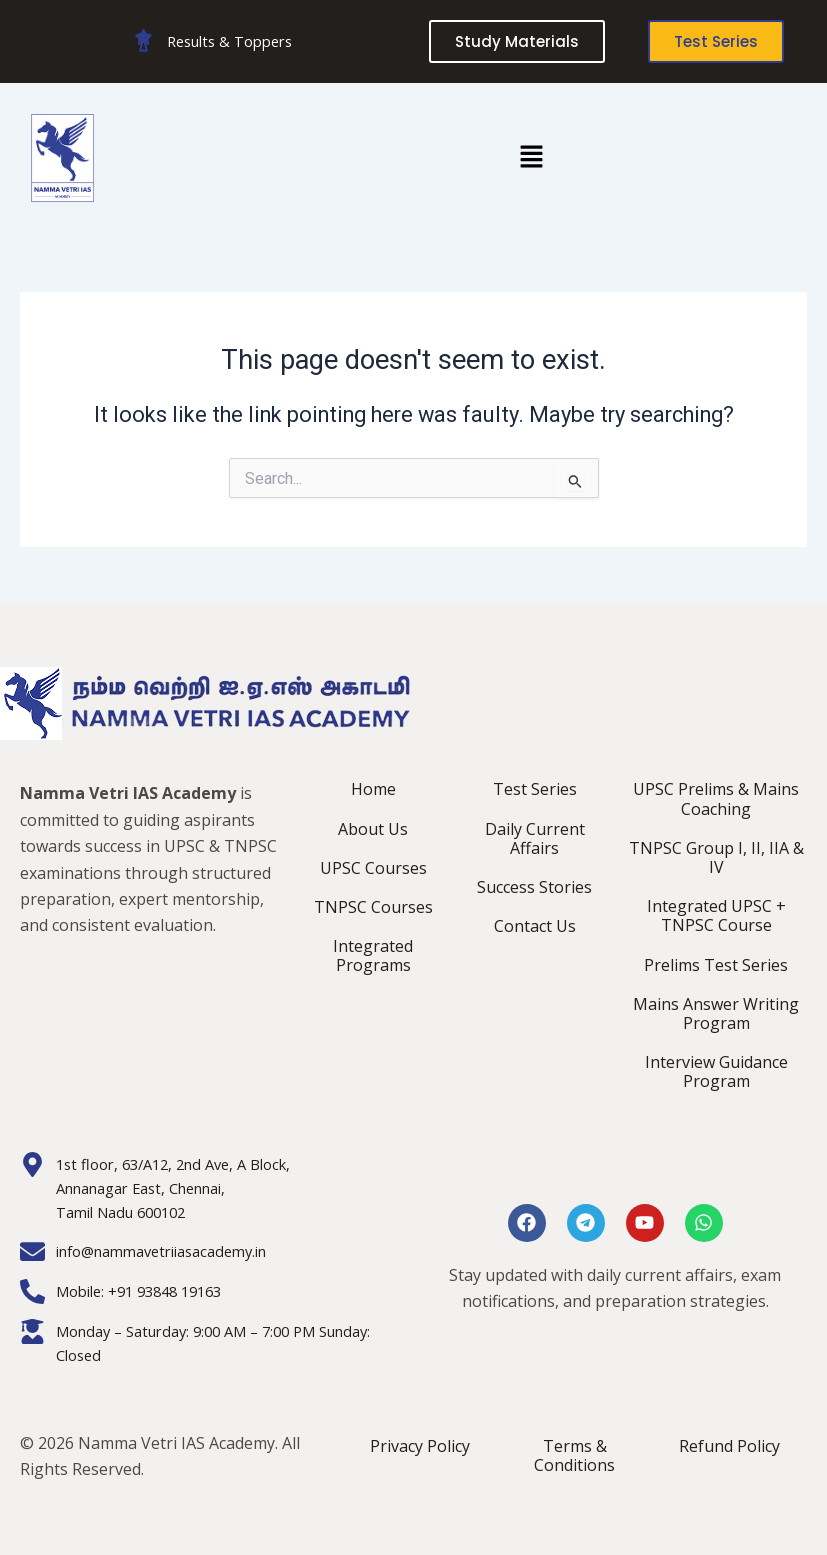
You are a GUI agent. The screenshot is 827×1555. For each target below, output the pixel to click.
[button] (531, 158)
